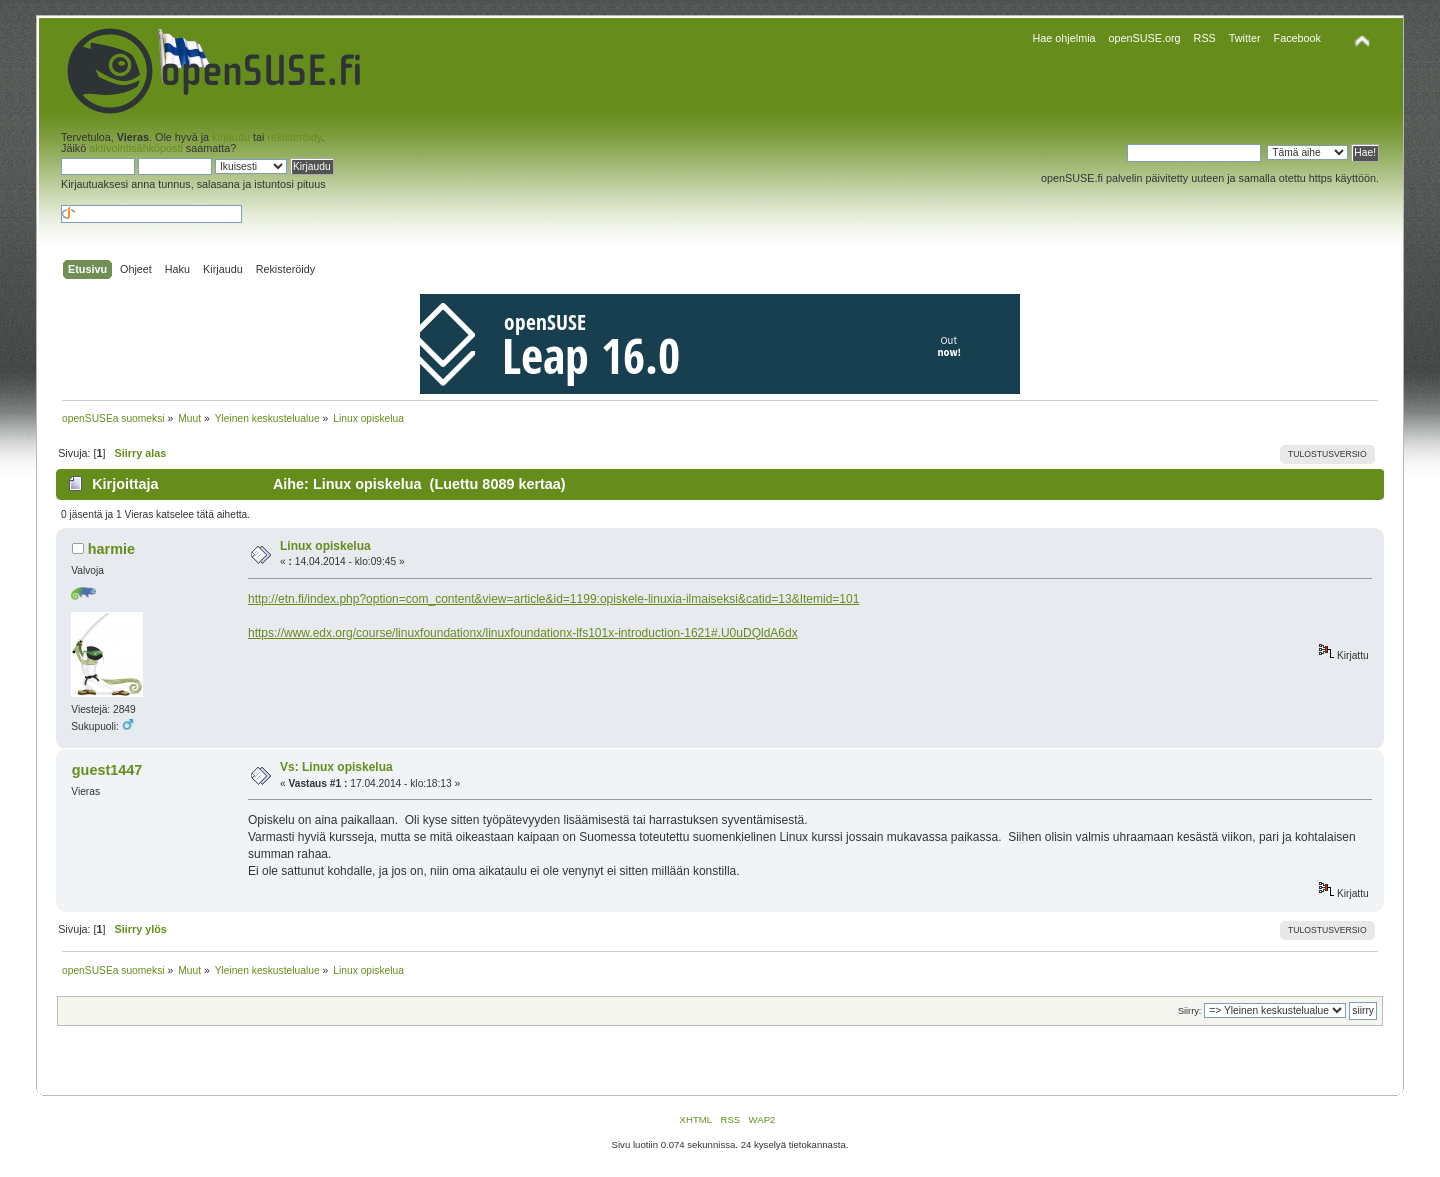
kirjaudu (231, 137)
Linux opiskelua (325, 546)
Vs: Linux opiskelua (336, 767)
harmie (111, 549)
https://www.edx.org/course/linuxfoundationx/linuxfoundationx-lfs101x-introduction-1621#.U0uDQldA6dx (523, 633)
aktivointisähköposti (136, 148)
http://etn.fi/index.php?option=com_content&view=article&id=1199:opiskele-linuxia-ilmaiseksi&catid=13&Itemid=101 (553, 599)
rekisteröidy (294, 137)
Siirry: (1189, 1011)
